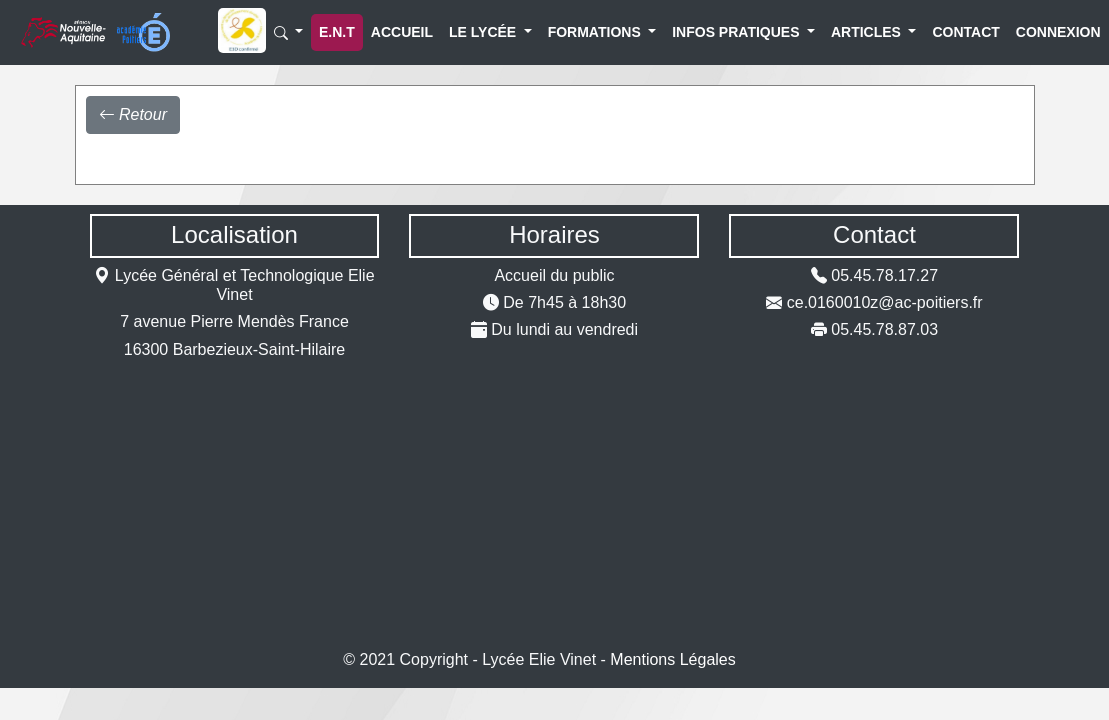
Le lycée (474, 32)
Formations (581, 32)
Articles (857, 32)
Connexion (1042, 32)
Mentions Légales (672, 659)
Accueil (390, 32)
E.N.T (337, 32)
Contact (953, 32)
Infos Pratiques (715, 32)
